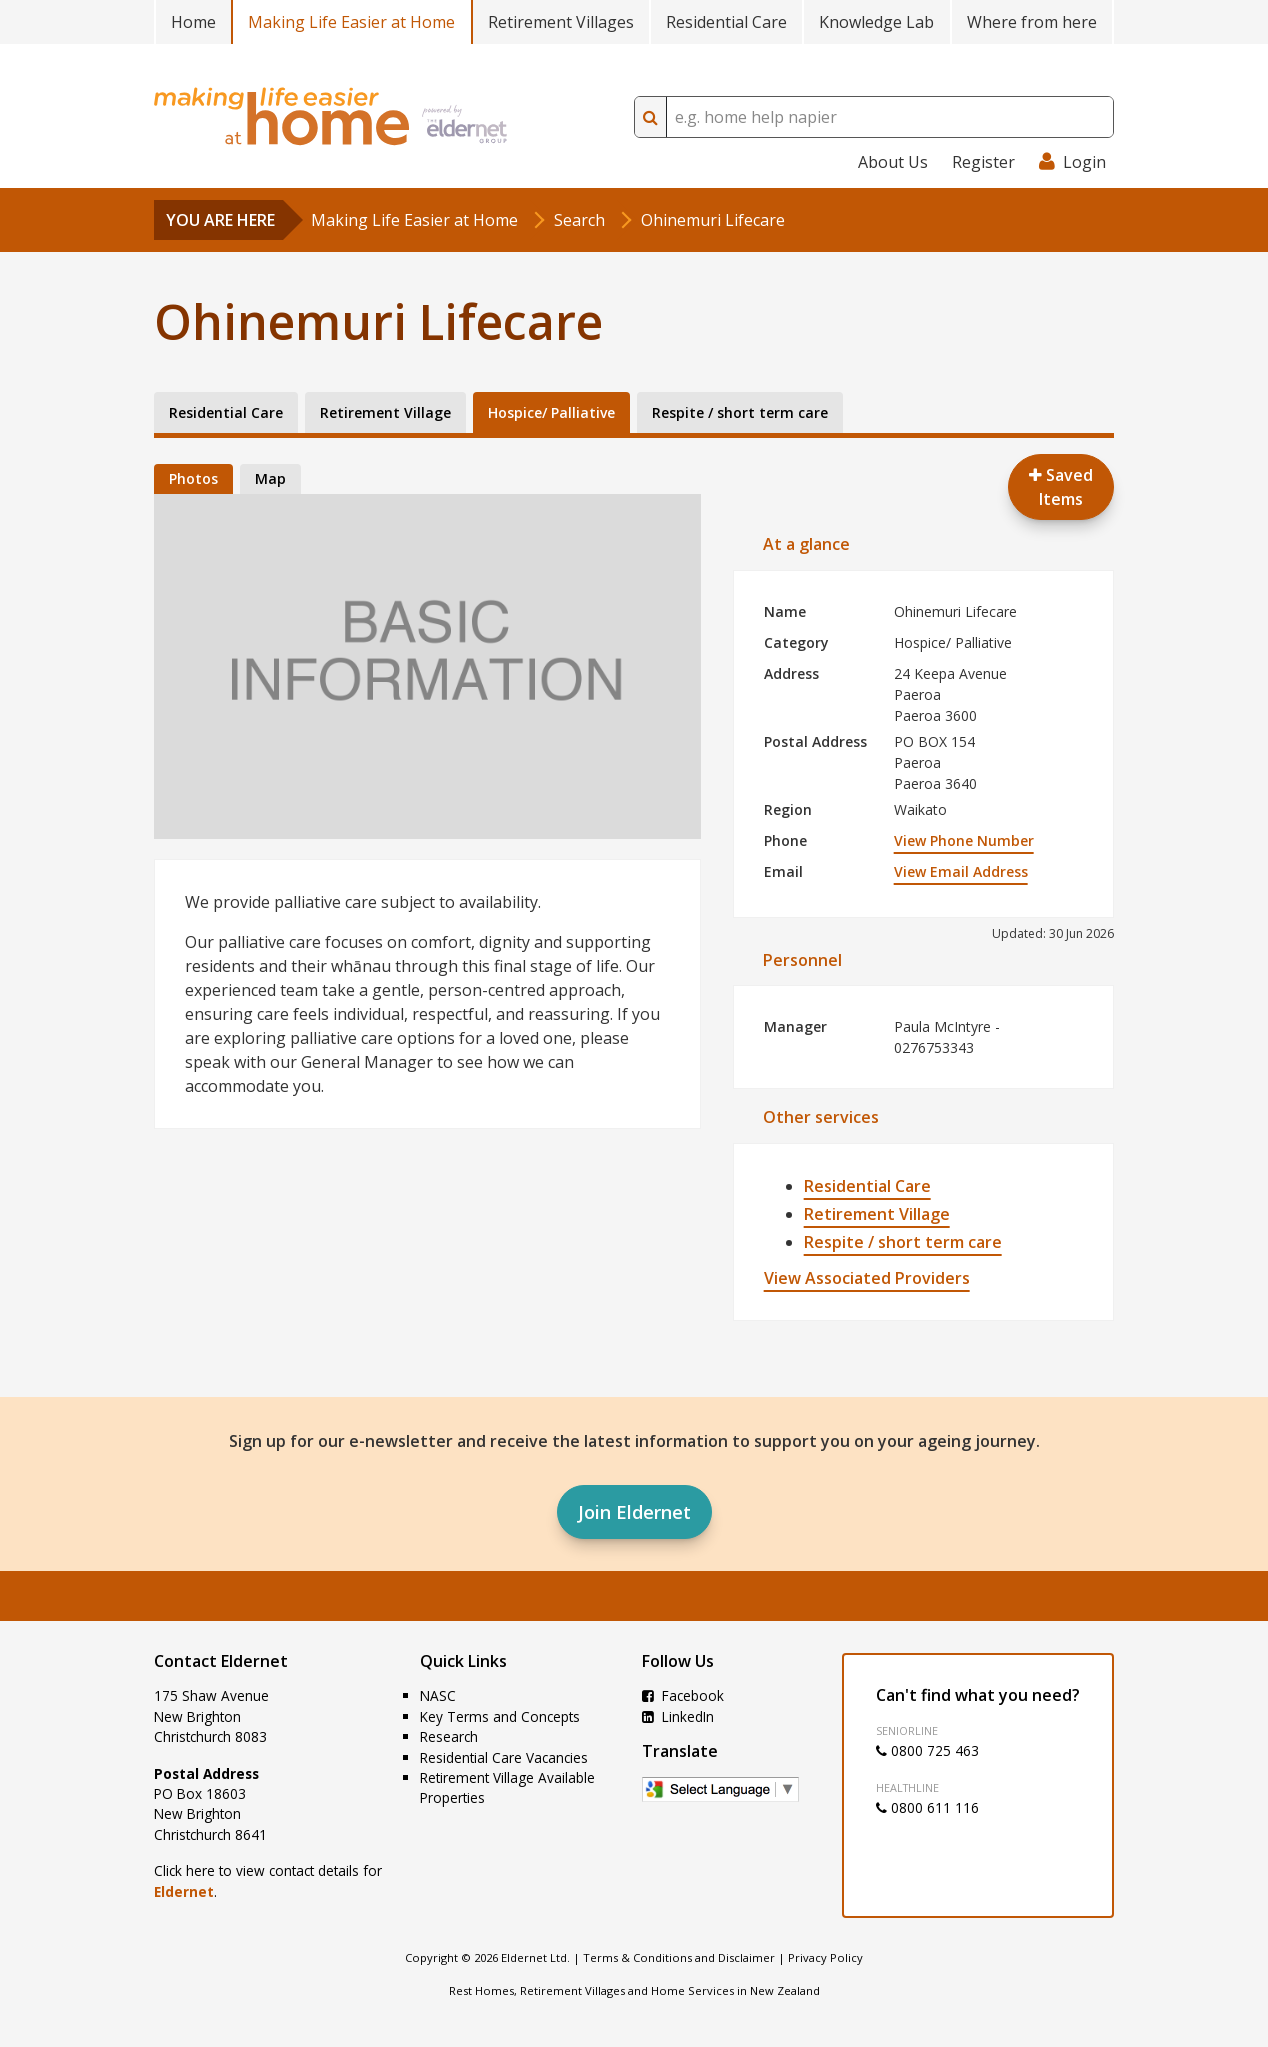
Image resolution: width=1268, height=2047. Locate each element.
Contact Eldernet (221, 1661)
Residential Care (726, 22)
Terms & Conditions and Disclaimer (679, 1957)
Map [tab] (270, 478)
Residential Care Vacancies (504, 1757)
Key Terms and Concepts (500, 1716)
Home (193, 22)
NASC (438, 1695)
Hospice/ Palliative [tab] (551, 412)
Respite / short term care (903, 1242)
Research (449, 1736)
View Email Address (961, 871)
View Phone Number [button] (964, 840)
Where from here (1032, 22)
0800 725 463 (927, 1750)
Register (983, 162)
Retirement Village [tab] (385, 412)
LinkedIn (678, 1716)
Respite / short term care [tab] (740, 412)
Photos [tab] (193, 478)
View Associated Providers (867, 1278)
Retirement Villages (561, 22)
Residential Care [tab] (226, 412)
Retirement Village (877, 1214)
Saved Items (1061, 487)
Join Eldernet (634, 1512)
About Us (893, 162)
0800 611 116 (927, 1807)
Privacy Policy (825, 1957)
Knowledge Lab (876, 22)
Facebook (683, 1695)
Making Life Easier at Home (351, 22)
